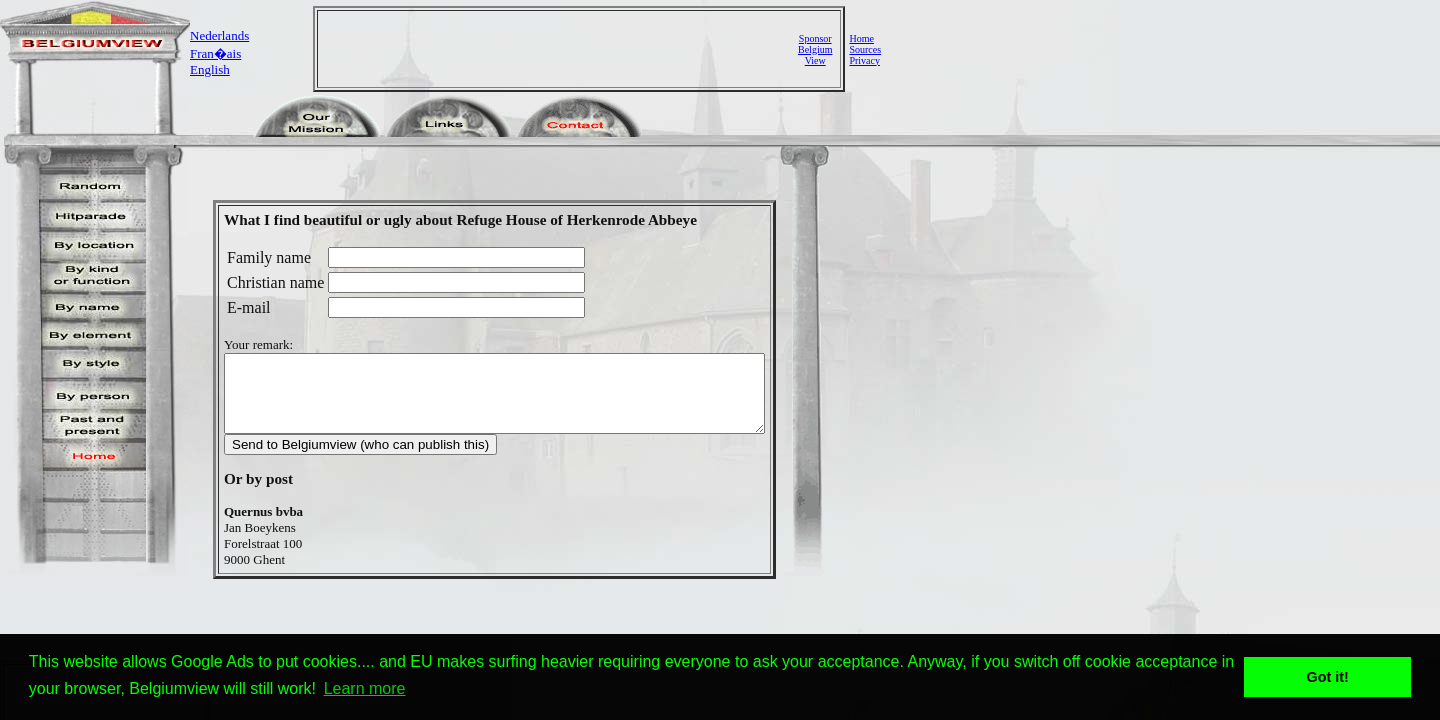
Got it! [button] (1328, 677)
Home (861, 38)
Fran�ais (215, 53)
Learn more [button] (365, 688)
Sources (865, 49)
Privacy (864, 60)
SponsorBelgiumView (815, 49)
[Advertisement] (560, 49)
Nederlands (219, 35)
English (210, 69)
